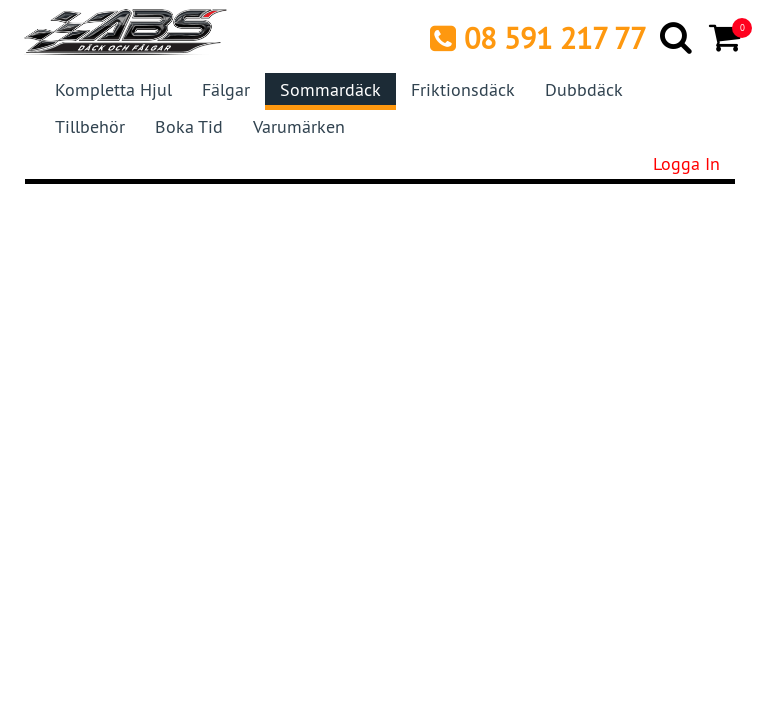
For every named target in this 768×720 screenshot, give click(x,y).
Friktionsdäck (463, 89)
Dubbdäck (584, 89)
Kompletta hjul (113, 89)
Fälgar (226, 89)
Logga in (686, 163)
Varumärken (299, 126)
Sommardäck (330, 89)
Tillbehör (90, 126)
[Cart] (726, 37)
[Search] (677, 37)
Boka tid (189, 126)
